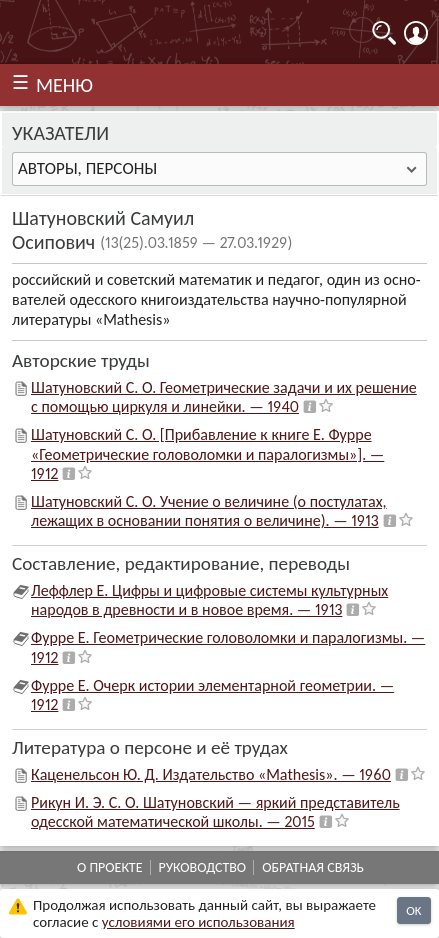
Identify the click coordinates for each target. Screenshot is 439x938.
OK (413, 910)
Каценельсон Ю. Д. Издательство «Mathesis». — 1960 (211, 774)
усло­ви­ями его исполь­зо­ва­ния (198, 922)
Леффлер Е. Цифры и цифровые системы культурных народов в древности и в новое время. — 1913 (209, 600)
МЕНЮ (64, 85)
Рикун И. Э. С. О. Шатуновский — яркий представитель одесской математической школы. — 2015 (215, 812)
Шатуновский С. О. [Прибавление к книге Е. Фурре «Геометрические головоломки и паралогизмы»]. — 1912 (207, 453)
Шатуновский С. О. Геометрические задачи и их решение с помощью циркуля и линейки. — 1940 (224, 397)
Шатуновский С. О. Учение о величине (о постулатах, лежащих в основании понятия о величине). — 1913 (209, 511)
